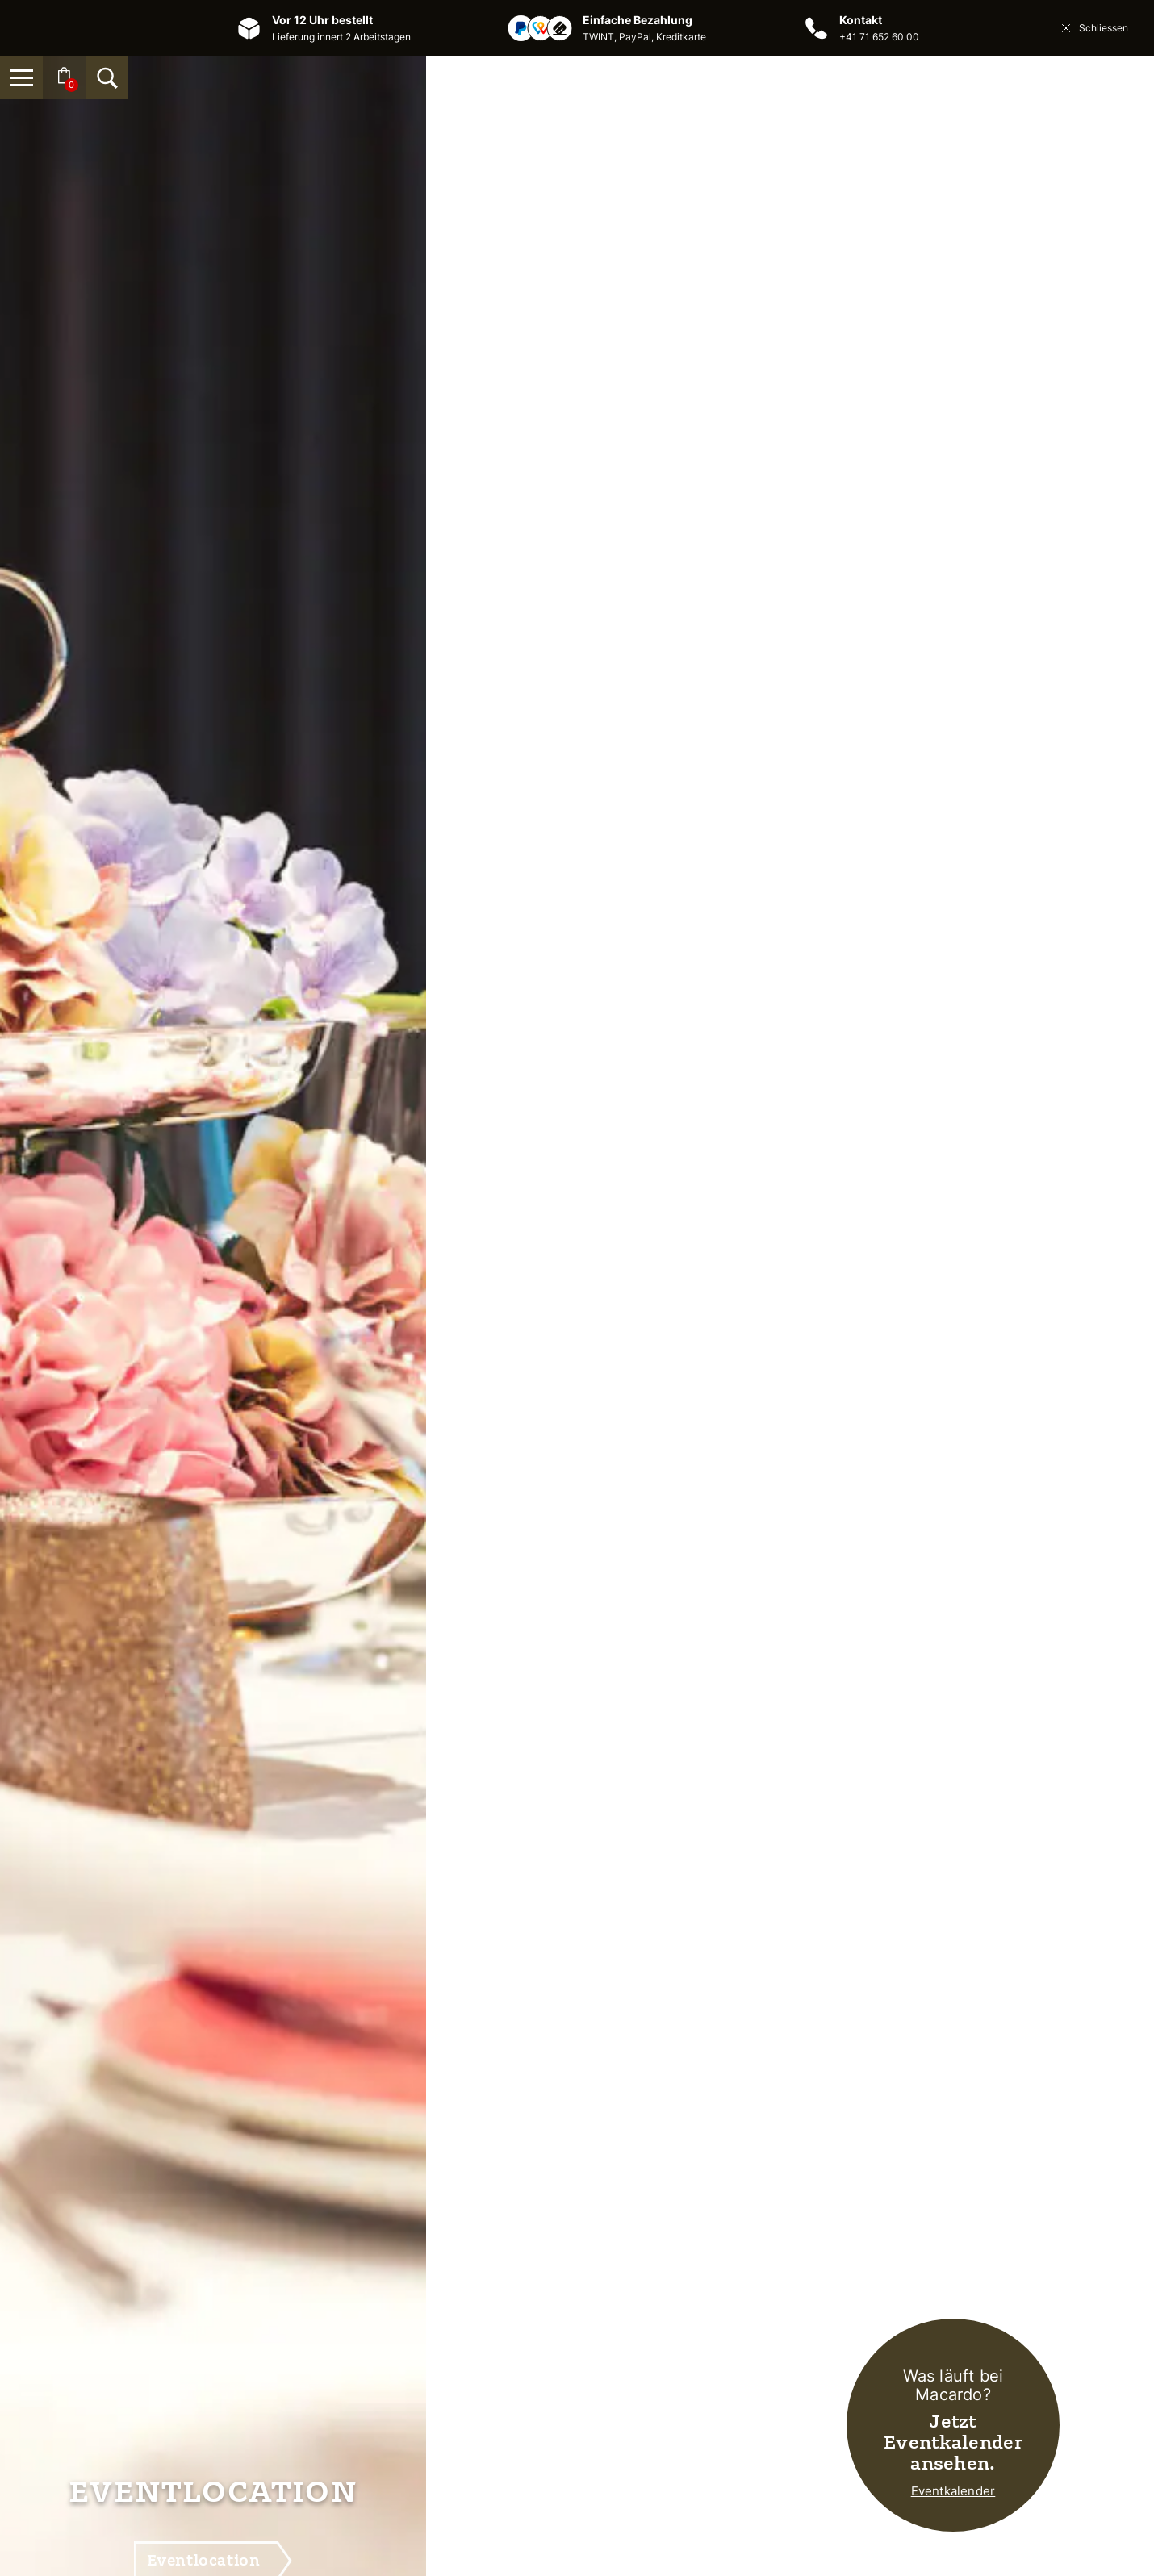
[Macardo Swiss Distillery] (577, 142)
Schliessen (1094, 28)
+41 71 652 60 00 (879, 37)
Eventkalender (953, 2491)
